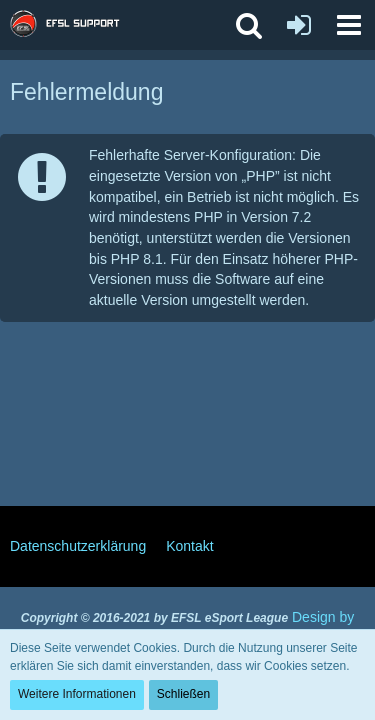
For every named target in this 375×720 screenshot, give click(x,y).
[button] (349, 25)
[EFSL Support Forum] (74, 25)
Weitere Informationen (77, 694)
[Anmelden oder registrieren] (299, 25)
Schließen (183, 694)
